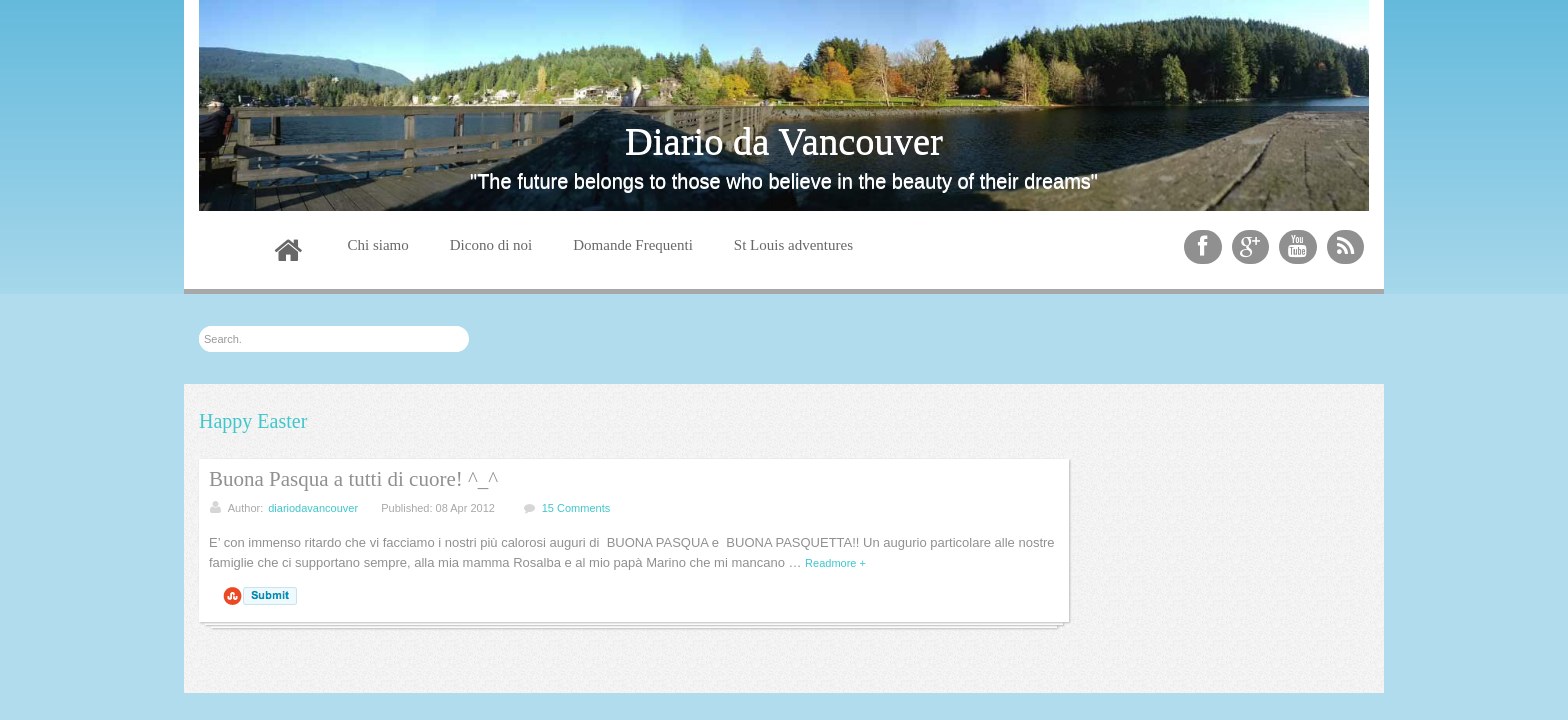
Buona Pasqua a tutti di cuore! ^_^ (353, 479)
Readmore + (835, 563)
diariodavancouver (313, 508)
